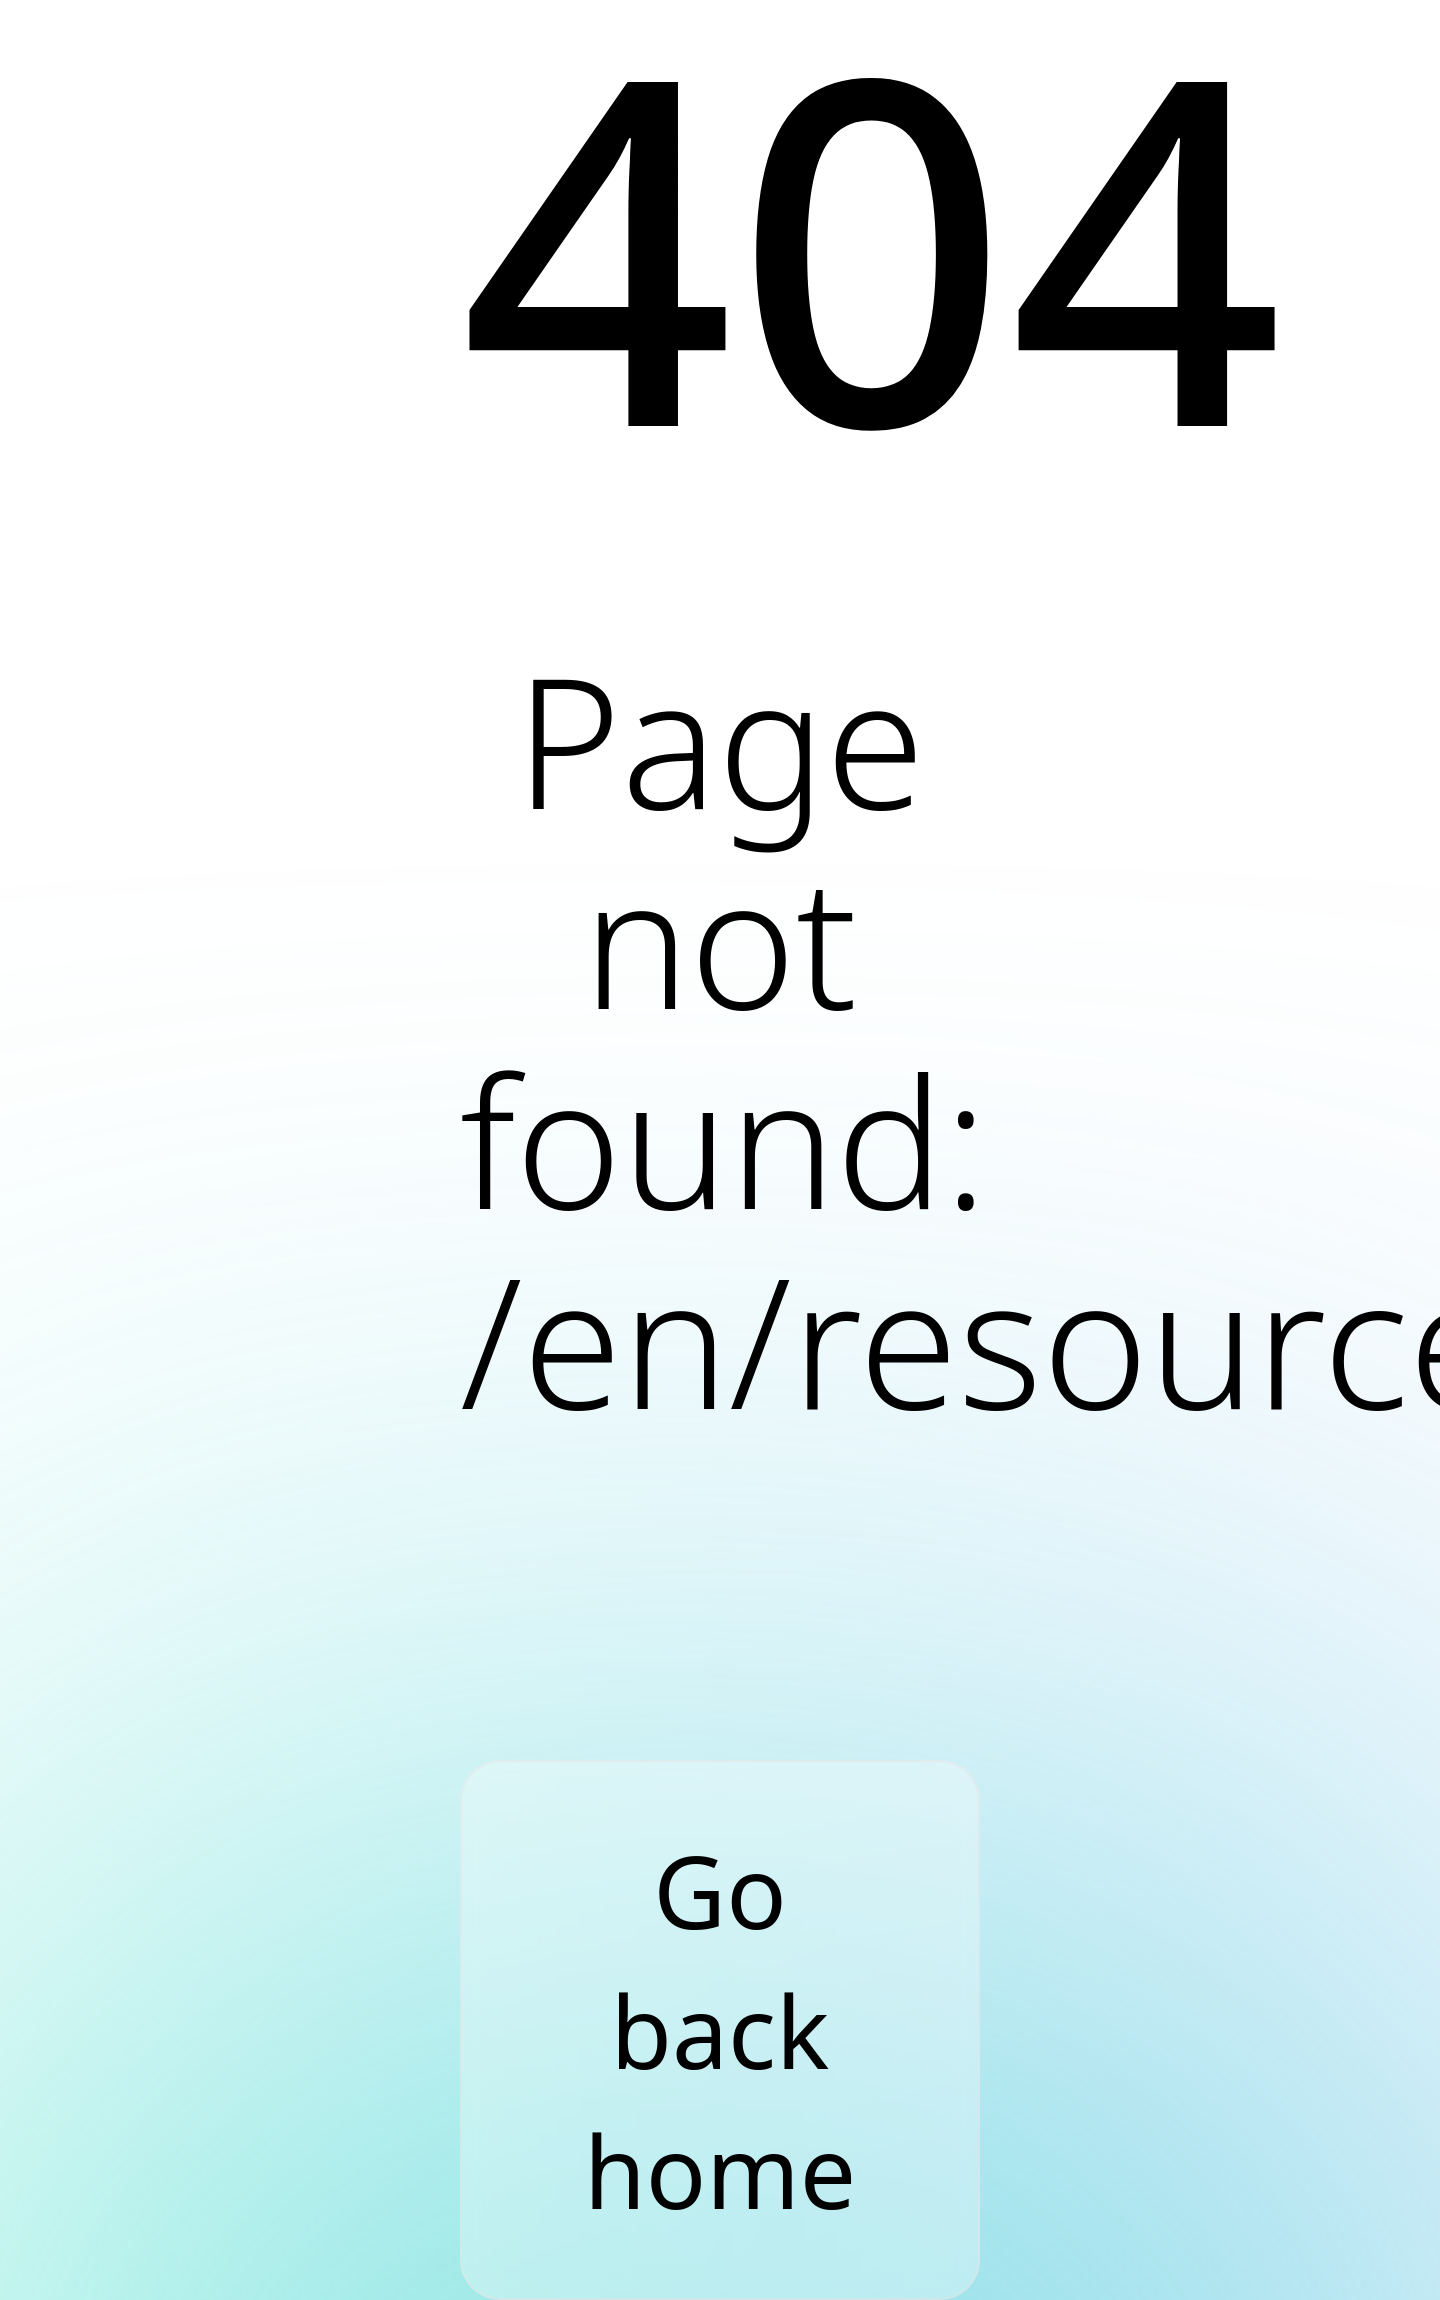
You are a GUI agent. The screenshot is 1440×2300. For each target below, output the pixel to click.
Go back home (720, 2030)
